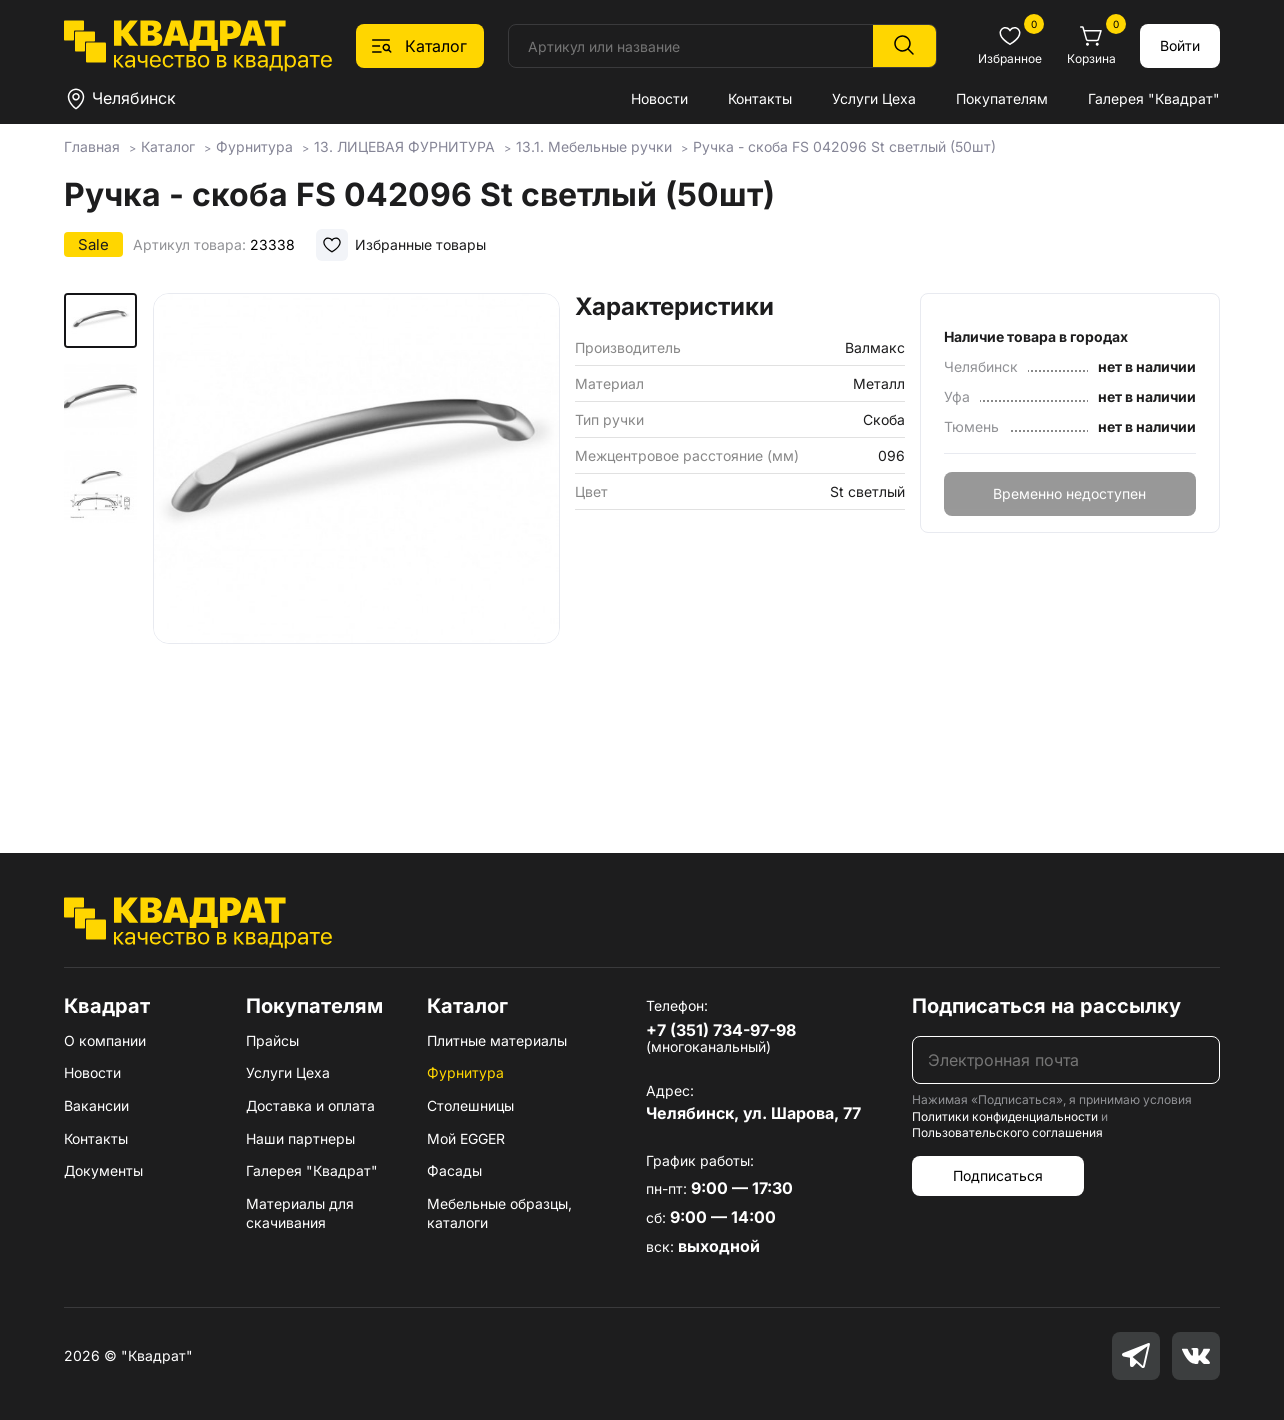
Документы (103, 1170)
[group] (356, 544)
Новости (659, 98)
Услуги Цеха (874, 98)
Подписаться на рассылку (1046, 1006)
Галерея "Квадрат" (1154, 98)
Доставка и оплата (310, 1105)
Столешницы (470, 1105)
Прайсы (272, 1040)
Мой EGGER (466, 1138)
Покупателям (1002, 98)
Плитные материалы (497, 1040)
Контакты (760, 98)
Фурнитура (465, 1072)
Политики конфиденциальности (1005, 1116)
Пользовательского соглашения (1007, 1132)
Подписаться (998, 1175)
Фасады (454, 1170)
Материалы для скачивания (300, 1213)
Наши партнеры (300, 1138)
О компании (105, 1040)
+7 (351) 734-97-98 (721, 1030)
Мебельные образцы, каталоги (499, 1213)
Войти (1180, 45)
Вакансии (96, 1105)
